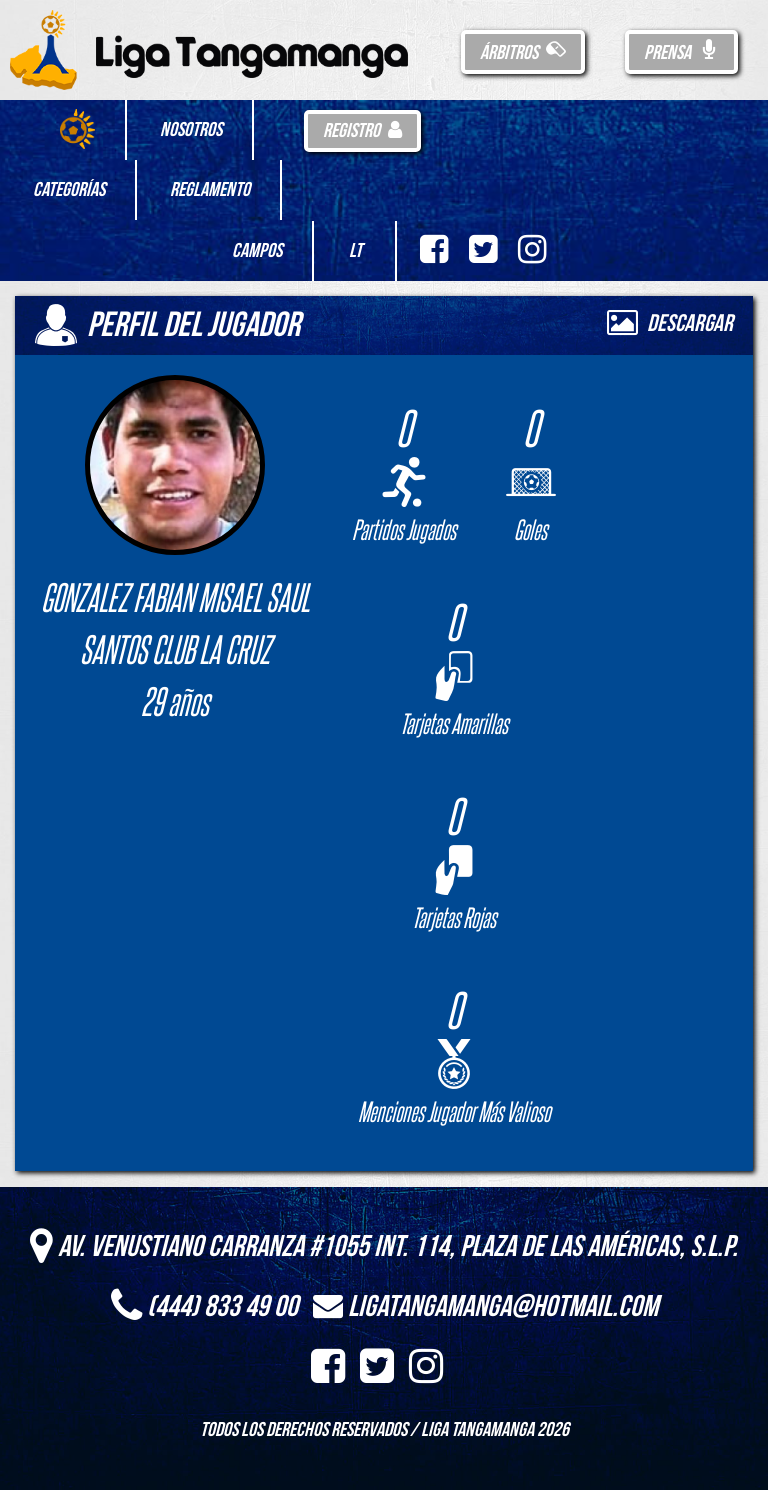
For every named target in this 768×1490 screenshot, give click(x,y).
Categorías (69, 190)
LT (355, 251)
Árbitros (523, 53)
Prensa (681, 53)
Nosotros (191, 130)
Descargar (670, 323)
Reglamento (210, 190)
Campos (257, 251)
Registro (362, 131)
